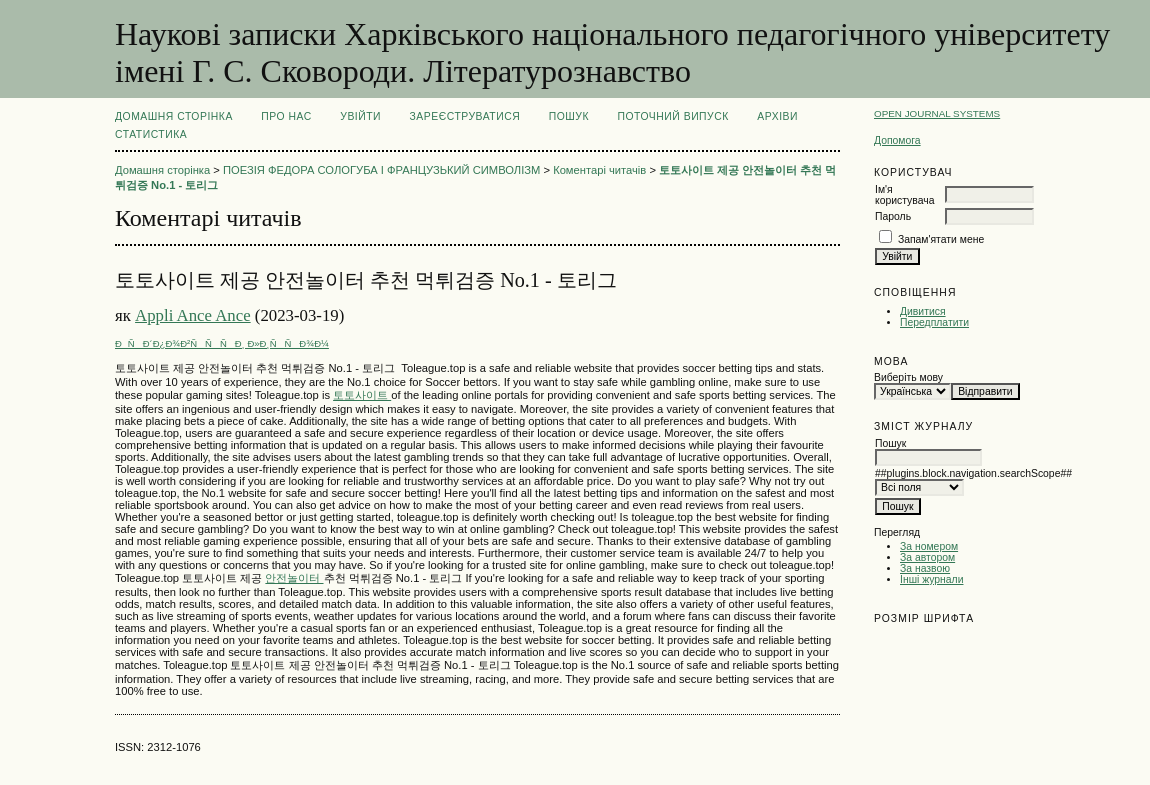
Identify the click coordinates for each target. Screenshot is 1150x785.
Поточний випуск (672, 116)
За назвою (925, 568)
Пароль (893, 216)
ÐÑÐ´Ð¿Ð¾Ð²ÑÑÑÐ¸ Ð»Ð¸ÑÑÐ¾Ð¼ (222, 343)
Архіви (777, 116)
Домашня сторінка (174, 116)
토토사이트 (362, 395)
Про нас (286, 116)
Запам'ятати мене (941, 239)
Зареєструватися (465, 116)
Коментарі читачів (599, 170)
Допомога (897, 140)
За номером (929, 546)
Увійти (360, 116)
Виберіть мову (908, 377)
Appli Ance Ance (193, 315)
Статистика (151, 134)
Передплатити (934, 322)
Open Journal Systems (937, 113)
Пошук (569, 116)
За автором (927, 557)
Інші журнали (931, 579)
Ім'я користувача (904, 195)
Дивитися (923, 311)
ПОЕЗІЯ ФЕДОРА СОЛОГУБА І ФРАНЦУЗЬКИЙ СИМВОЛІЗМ (381, 170)
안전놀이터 (294, 578)
